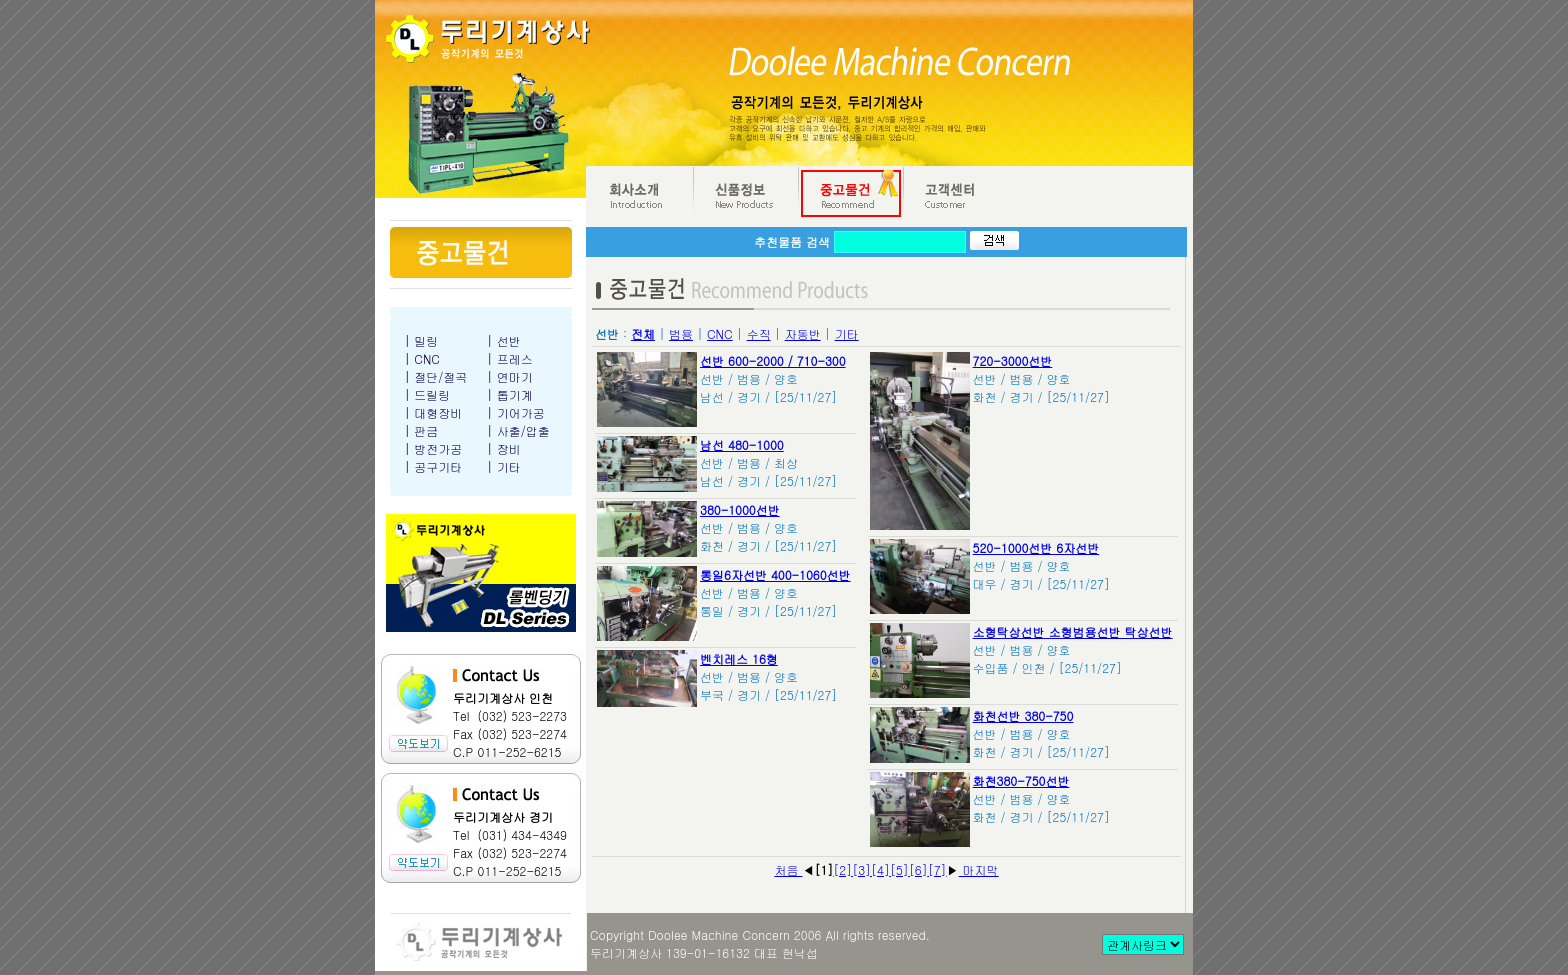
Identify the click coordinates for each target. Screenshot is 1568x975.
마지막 (979, 869)
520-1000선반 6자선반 (1036, 547)
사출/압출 (523, 430)
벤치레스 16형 (739, 658)
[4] (880, 869)
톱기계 (515, 394)
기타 (509, 466)
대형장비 (438, 412)
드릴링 (432, 394)
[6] (918, 869)
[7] (937, 869)
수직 (759, 333)
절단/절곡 (440, 376)
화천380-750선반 (1021, 780)
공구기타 (438, 466)
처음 (788, 869)
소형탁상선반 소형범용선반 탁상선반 (1073, 631)
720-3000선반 (1013, 360)
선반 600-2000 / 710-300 (773, 360)
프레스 (515, 358)
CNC (427, 358)
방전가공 (438, 448)
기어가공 (521, 412)
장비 (509, 448)
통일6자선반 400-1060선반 (775, 574)
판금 (426, 430)
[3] (861, 869)
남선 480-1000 (742, 444)
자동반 (803, 333)
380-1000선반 (740, 509)
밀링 (426, 340)
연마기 (515, 376)
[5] (899, 869)
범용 (681, 333)
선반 (509, 340)
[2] (842, 869)
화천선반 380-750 (1023, 715)
